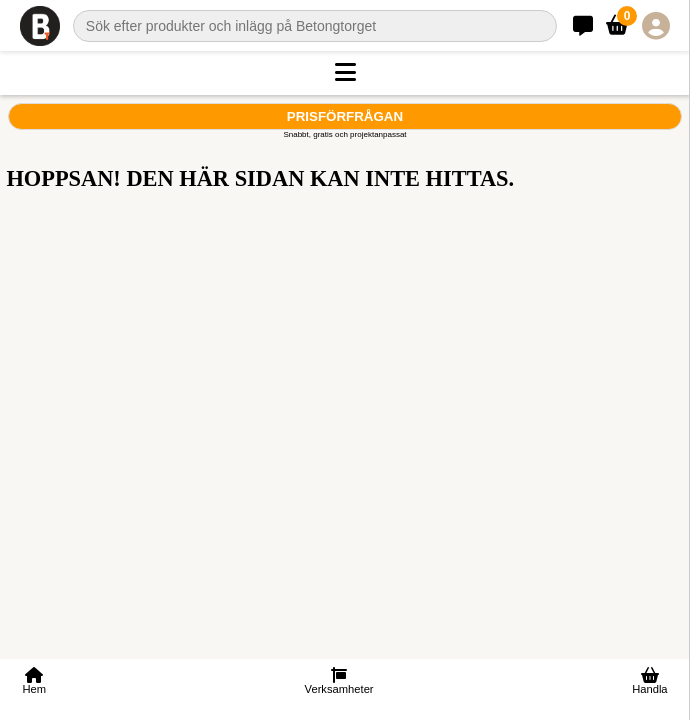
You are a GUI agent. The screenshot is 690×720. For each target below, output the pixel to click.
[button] (345, 73)
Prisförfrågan (345, 116)
